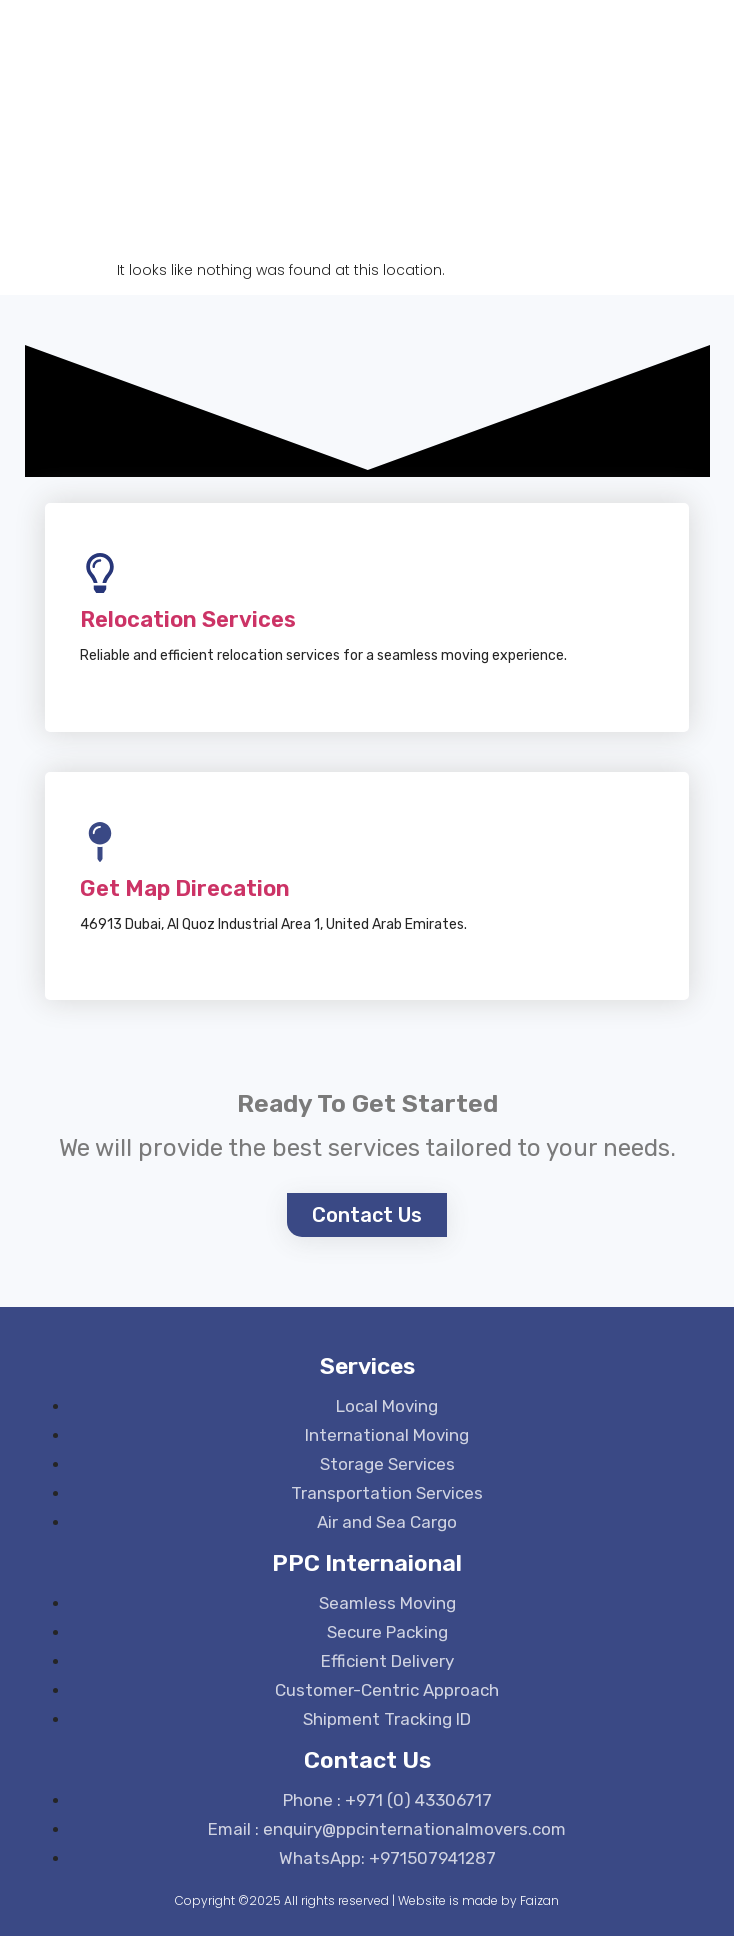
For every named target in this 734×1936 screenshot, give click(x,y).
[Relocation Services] (100, 573)
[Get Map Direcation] (100, 842)
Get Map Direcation (185, 888)
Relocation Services (188, 619)
